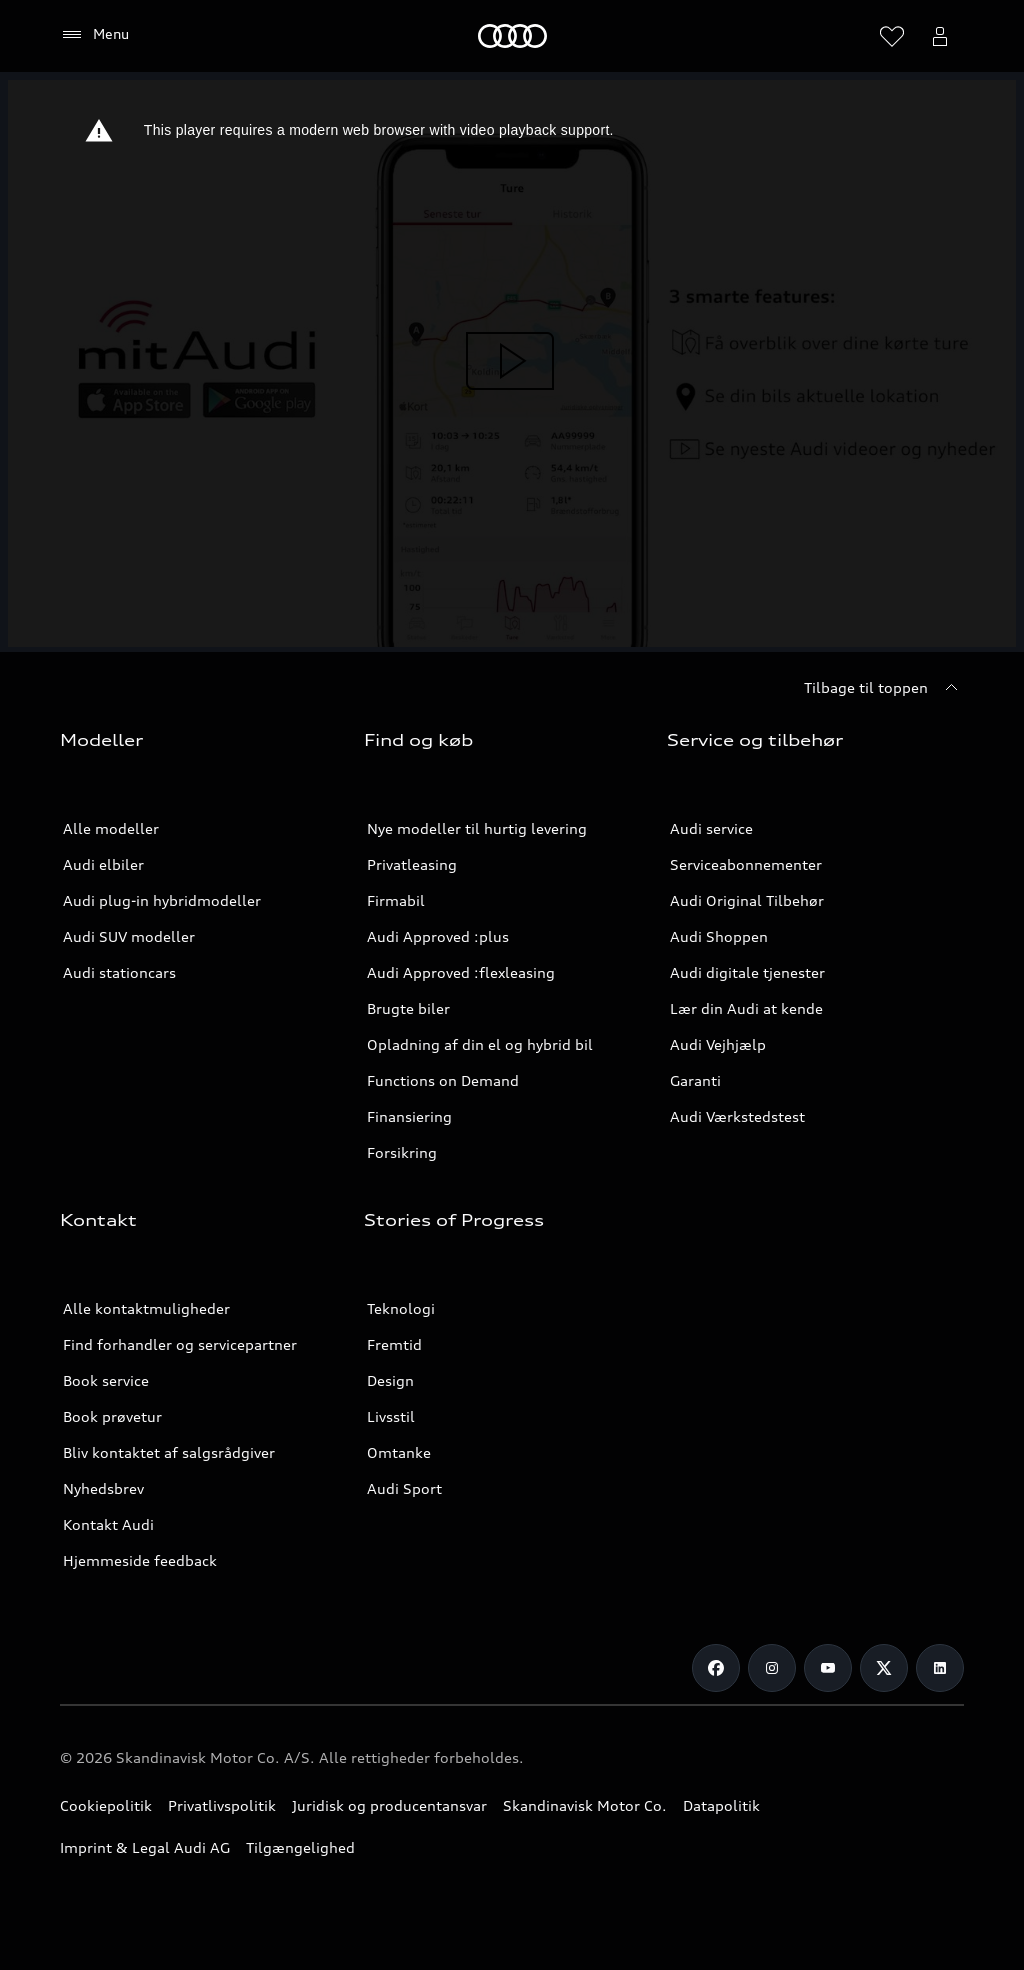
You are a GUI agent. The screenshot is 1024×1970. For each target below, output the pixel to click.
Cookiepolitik (106, 1805)
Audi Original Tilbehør (747, 900)
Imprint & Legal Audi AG (145, 1847)
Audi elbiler (103, 864)
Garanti (695, 1080)
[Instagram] (772, 1668)
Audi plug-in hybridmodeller (162, 900)
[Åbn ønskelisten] (892, 36)
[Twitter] (884, 1668)
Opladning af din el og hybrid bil (480, 1044)
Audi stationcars (119, 972)
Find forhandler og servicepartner (180, 1344)
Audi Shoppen (719, 936)
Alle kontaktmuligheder (146, 1308)
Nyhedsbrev (103, 1488)
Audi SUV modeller (129, 936)
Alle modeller (111, 828)
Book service (106, 1380)
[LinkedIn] (940, 1668)
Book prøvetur (112, 1416)
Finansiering (409, 1116)
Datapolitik (721, 1805)
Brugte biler (408, 1008)
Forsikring (402, 1152)
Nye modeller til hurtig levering (477, 828)
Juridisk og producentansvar (389, 1805)
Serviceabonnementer (746, 864)
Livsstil (391, 1416)
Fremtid (394, 1344)
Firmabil (396, 900)
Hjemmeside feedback (140, 1560)
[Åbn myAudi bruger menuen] (940, 36)
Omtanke (399, 1452)
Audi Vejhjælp (718, 1044)
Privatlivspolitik (222, 1805)
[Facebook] (716, 1668)
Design (390, 1380)
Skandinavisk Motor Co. (585, 1805)
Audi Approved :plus (438, 936)
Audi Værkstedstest (737, 1116)
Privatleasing (412, 864)
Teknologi (401, 1308)
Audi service (711, 828)
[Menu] (94, 35)
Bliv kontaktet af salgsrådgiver (169, 1452)
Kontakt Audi (108, 1524)
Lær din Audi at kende (746, 1008)
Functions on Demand (443, 1080)
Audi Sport (404, 1488)
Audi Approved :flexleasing (461, 972)
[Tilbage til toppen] (884, 688)
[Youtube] (828, 1668)
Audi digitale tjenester (747, 972)
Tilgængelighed (300, 1847)
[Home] (512, 36)
